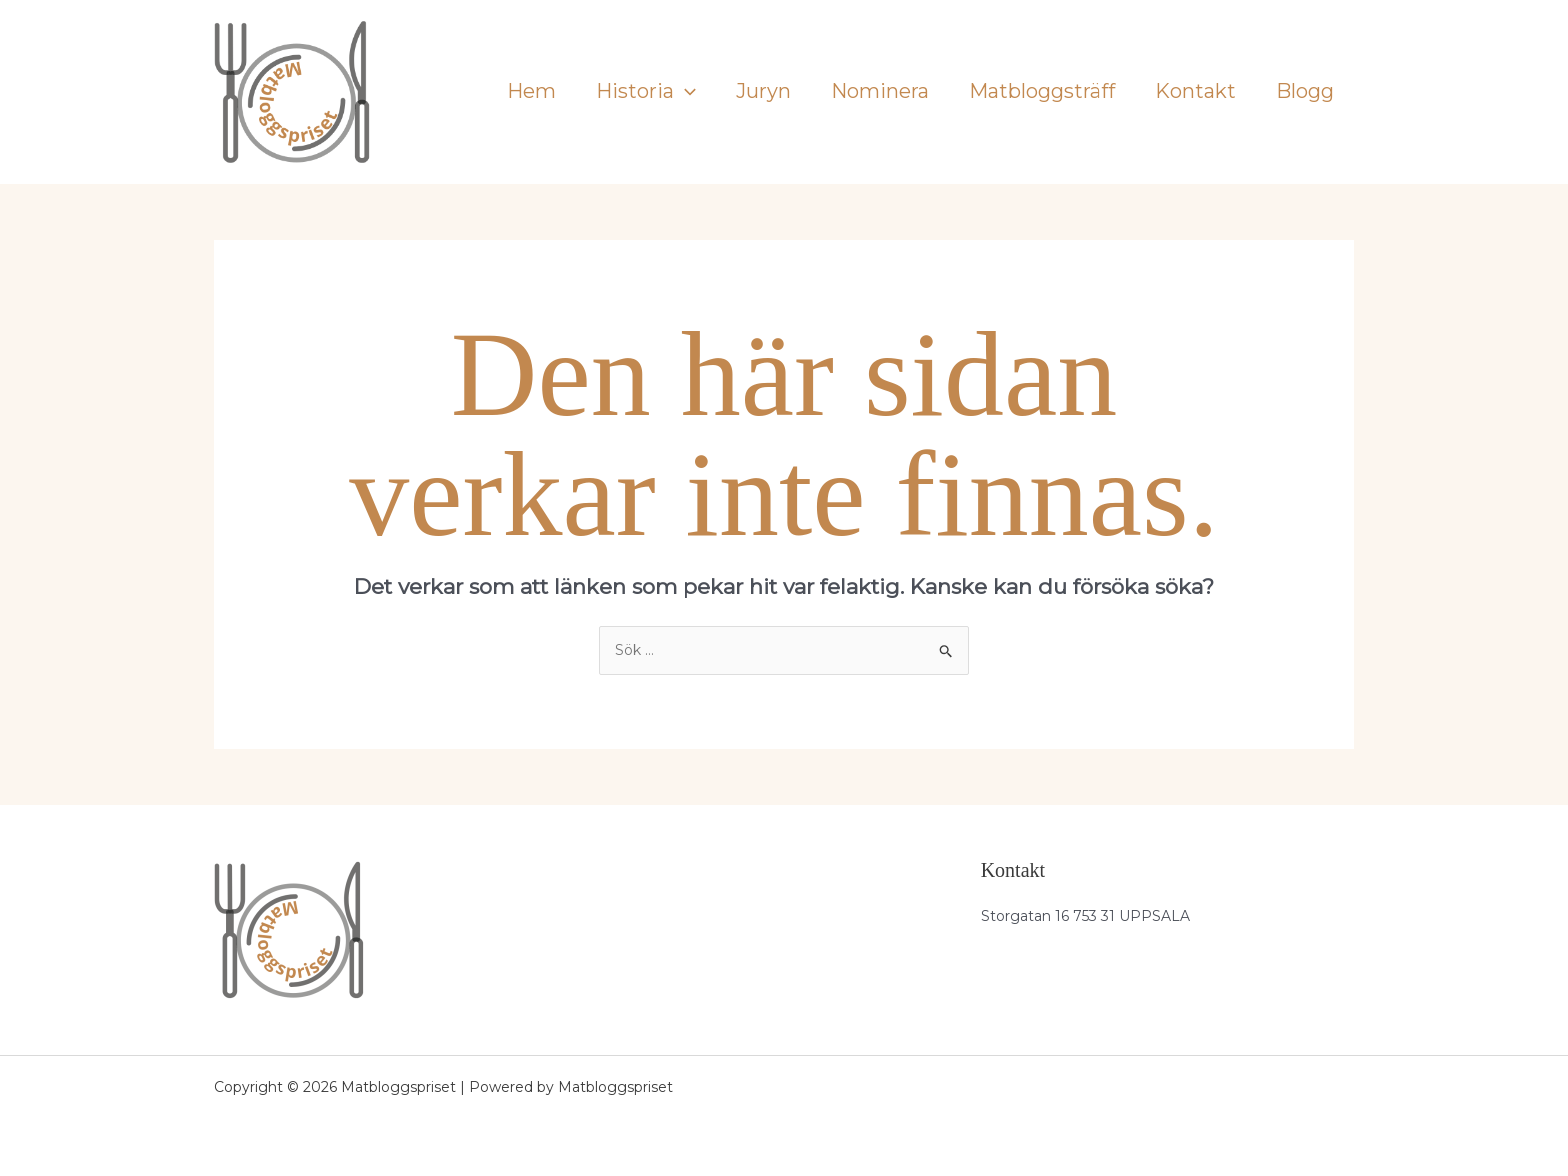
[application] (685, 91)
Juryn (763, 91)
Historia (646, 91)
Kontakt (1195, 91)
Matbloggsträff (1042, 91)
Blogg (1305, 91)
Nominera (880, 91)
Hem (531, 91)
